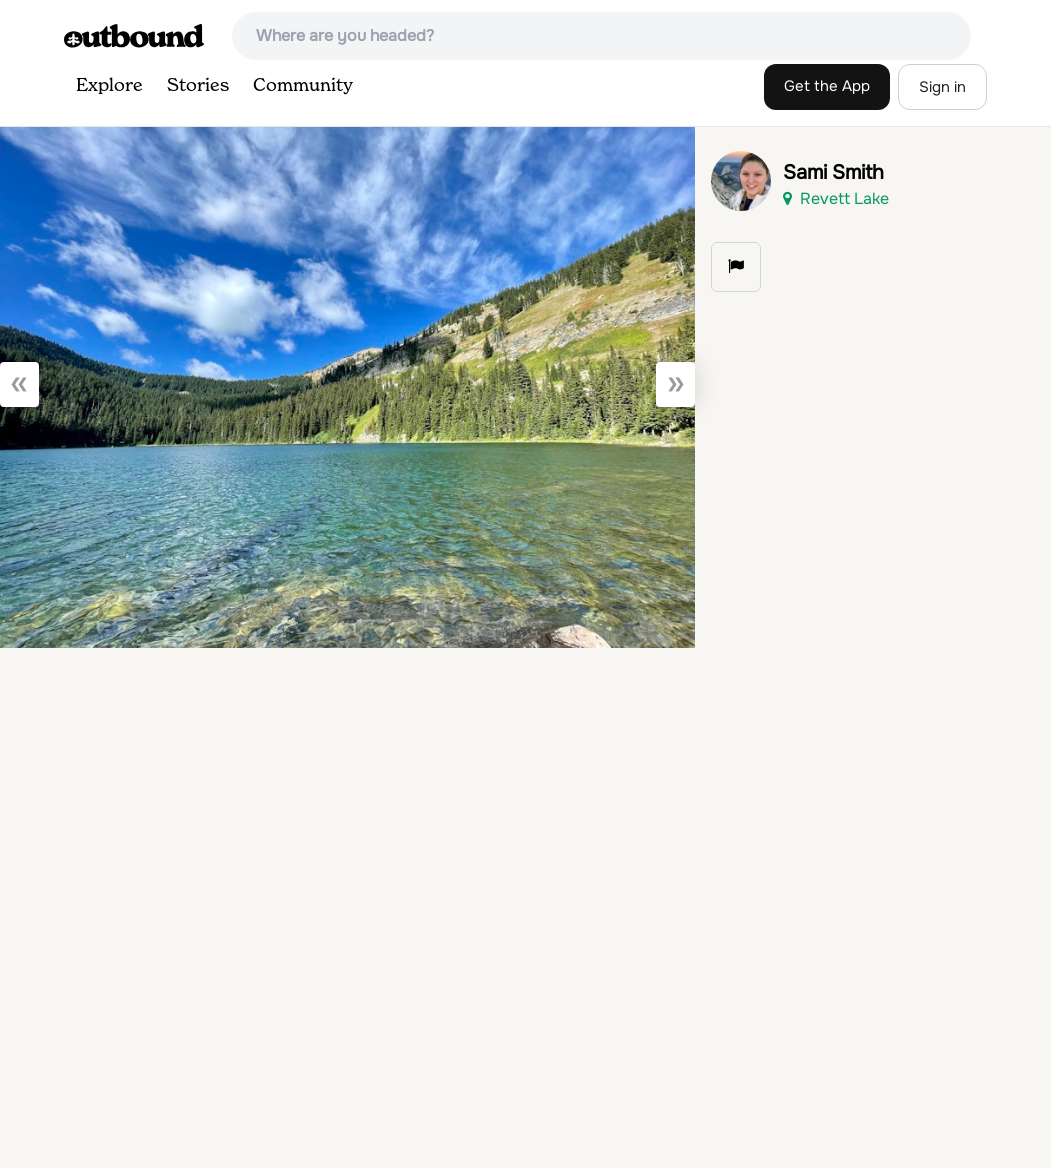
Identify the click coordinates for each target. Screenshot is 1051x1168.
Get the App (827, 86)
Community (303, 86)
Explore (109, 86)
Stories (198, 86)
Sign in (942, 87)
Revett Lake (836, 198)
